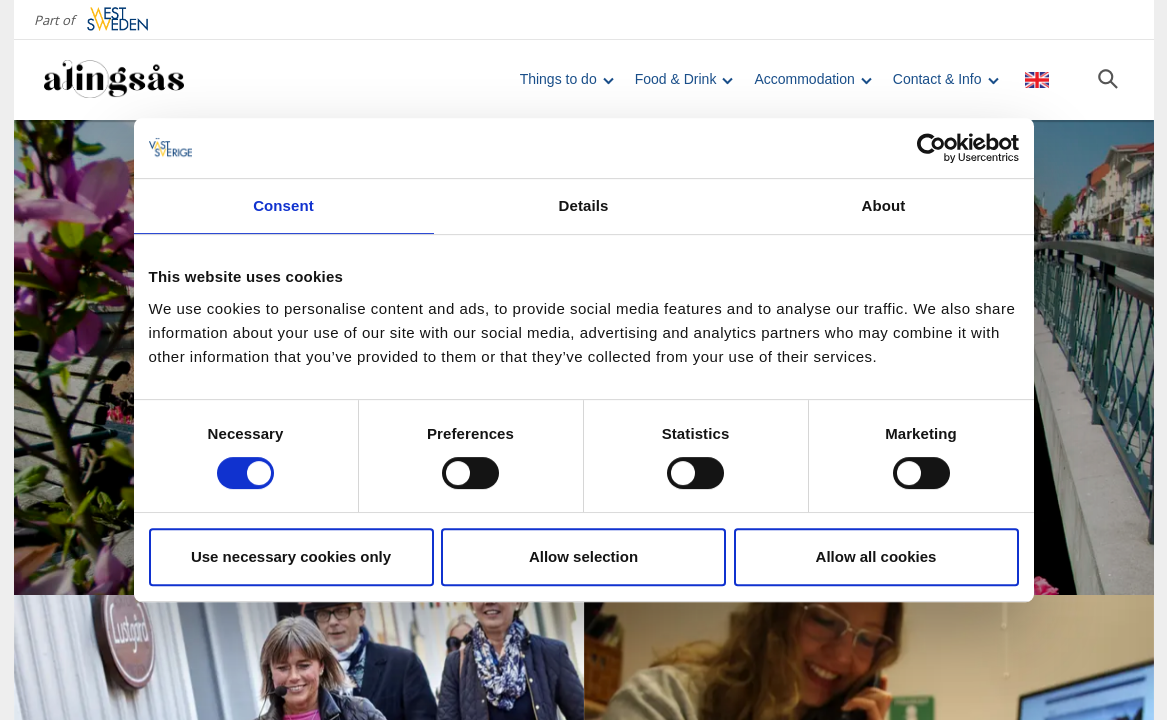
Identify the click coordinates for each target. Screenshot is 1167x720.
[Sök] (1108, 79)
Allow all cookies (876, 556)
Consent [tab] (283, 205)
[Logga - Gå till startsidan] (114, 80)
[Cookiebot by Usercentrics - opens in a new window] (931, 148)
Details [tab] (584, 205)
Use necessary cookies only (291, 556)
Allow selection (583, 556)
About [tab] (884, 205)
